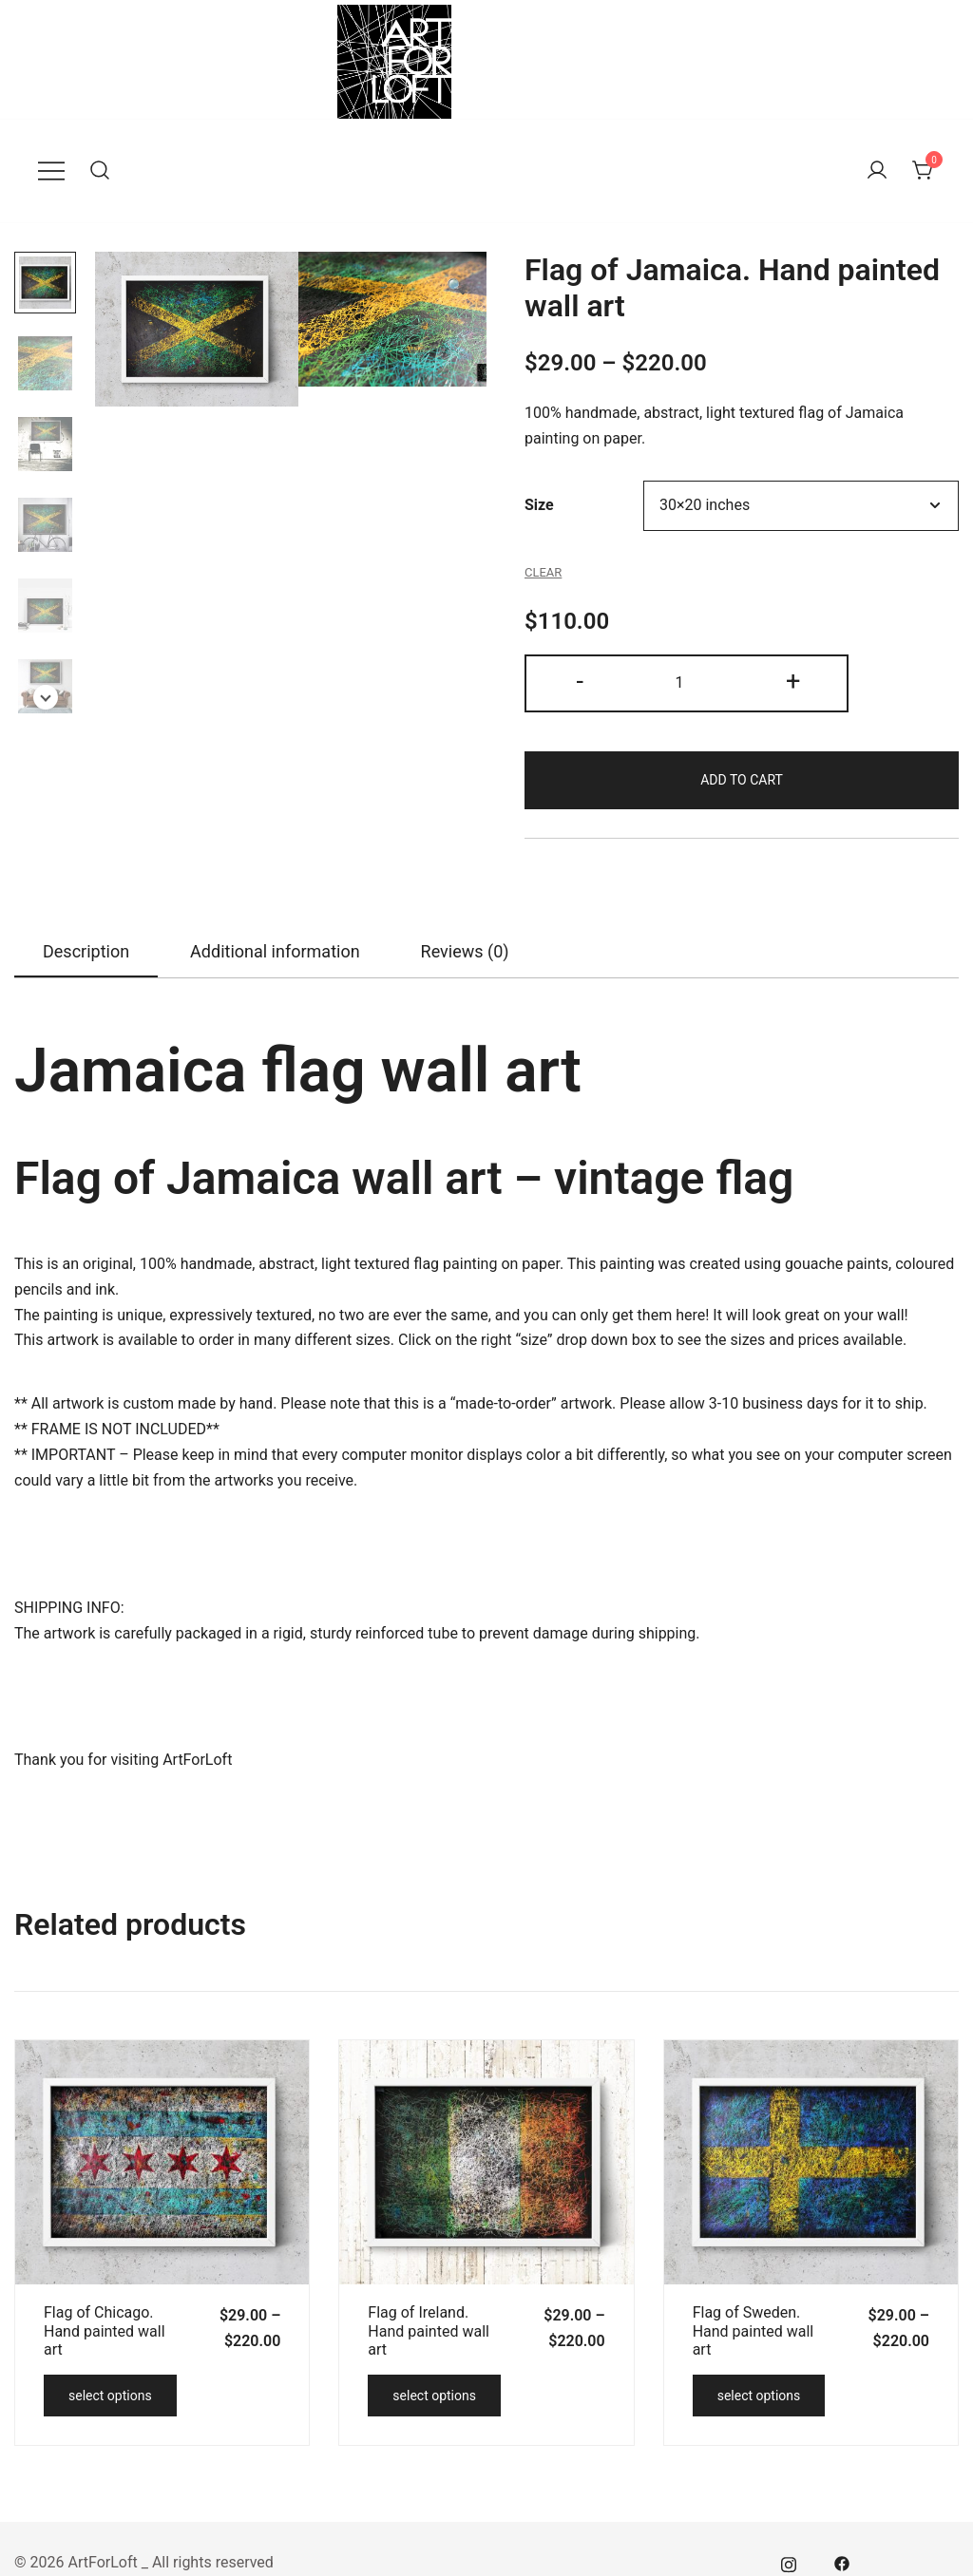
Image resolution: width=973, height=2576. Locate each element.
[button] (45, 697)
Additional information (275, 951)
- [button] (579, 681)
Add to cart (741, 779)
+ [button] (793, 681)
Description (86, 951)
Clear (543, 572)
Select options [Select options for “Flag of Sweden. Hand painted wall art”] (759, 2395)
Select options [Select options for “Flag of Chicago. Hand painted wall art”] (110, 2395)
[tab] (86, 952)
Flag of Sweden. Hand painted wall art (753, 2330)
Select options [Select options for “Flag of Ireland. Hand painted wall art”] (434, 2395)
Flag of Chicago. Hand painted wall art (104, 2330)
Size (539, 505)
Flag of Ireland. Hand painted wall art (428, 2330)
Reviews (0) (465, 951)
